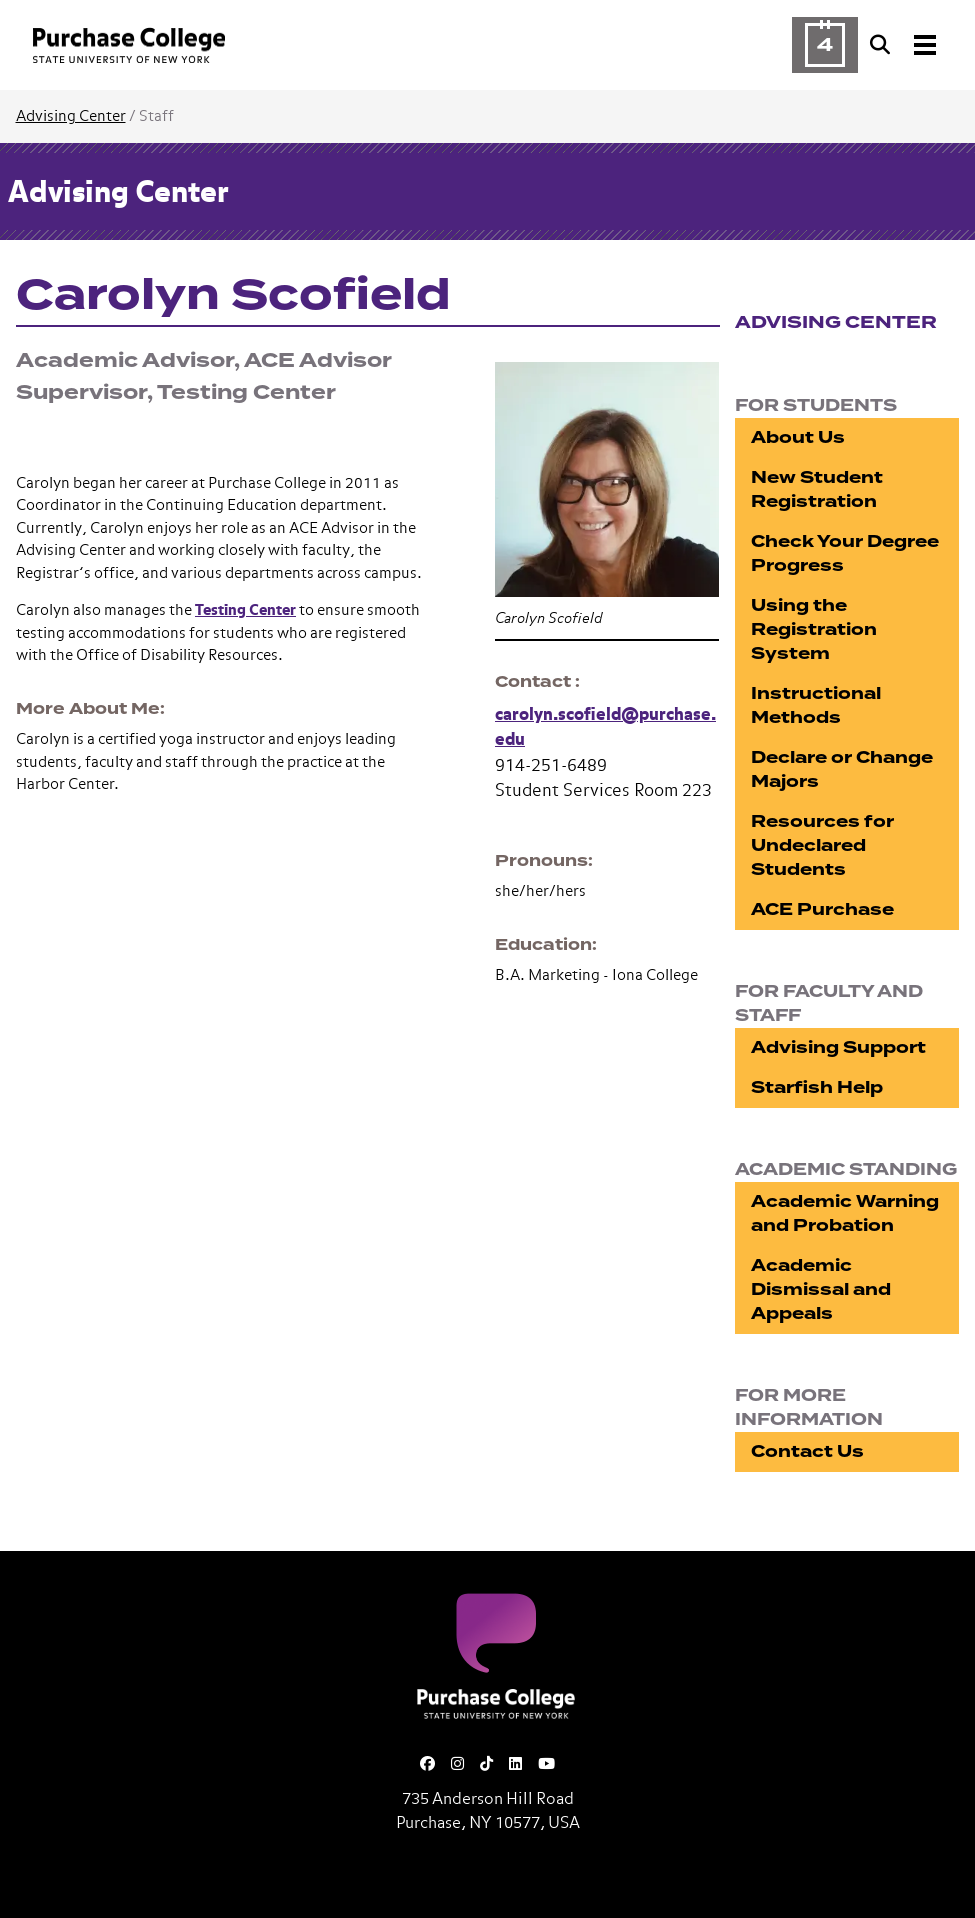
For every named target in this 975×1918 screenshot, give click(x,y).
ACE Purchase (822, 909)
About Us (798, 437)
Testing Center (245, 610)
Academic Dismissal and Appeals (821, 1289)
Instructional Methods (816, 705)
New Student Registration (817, 489)
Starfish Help (817, 1087)
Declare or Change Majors (842, 769)
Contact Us (807, 1451)
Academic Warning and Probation (845, 1213)
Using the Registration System (814, 629)
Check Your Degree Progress (845, 553)
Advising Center (71, 116)
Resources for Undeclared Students (822, 845)
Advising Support (838, 1047)
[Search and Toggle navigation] (905, 45)
